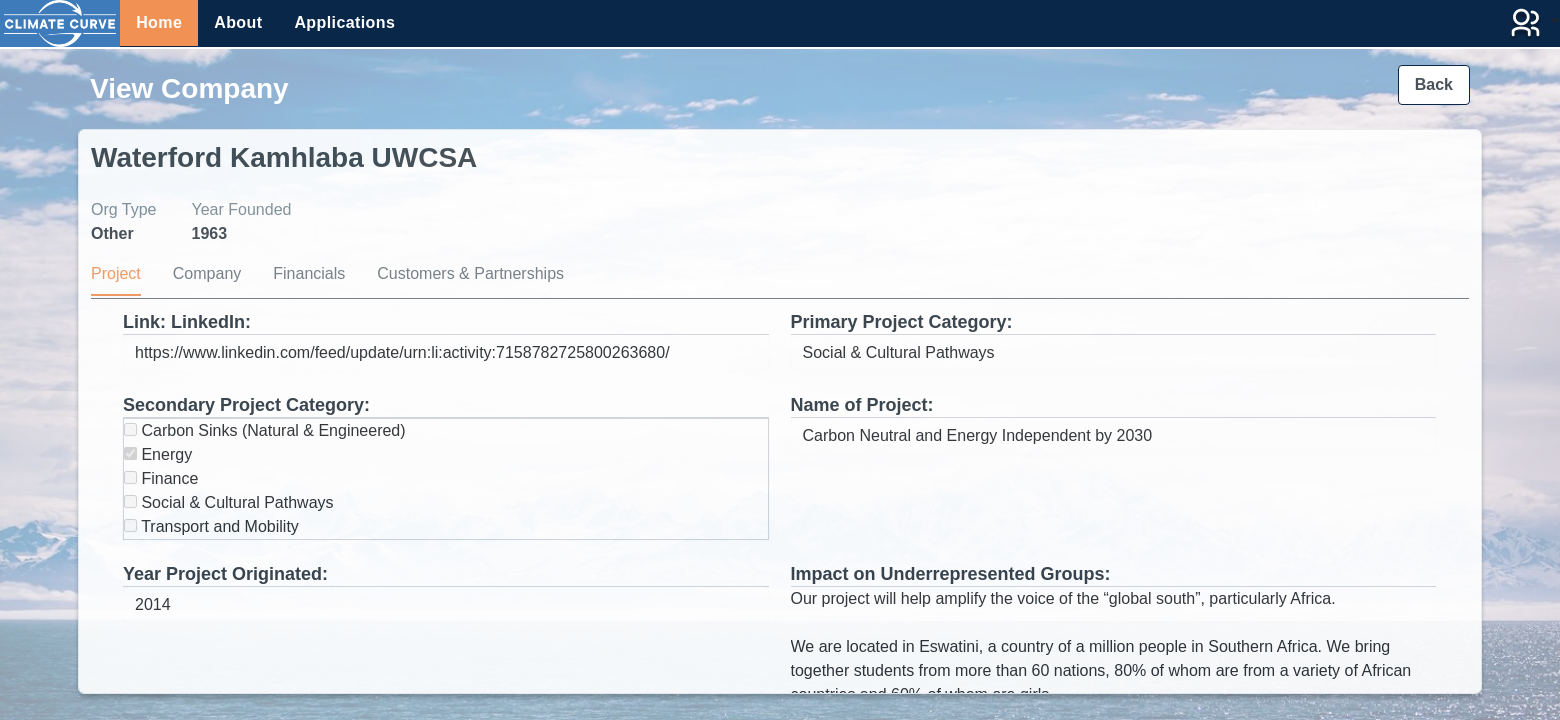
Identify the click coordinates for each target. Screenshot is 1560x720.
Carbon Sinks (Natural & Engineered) (265, 430)
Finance (161, 478)
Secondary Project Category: (246, 405)
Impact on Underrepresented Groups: (951, 574)
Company (207, 273)
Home (159, 22)
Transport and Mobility (211, 526)
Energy (158, 454)
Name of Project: (862, 405)
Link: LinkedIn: (187, 322)
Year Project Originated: (225, 574)
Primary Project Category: (902, 322)
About (238, 22)
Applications (344, 22)
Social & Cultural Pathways (229, 502)
